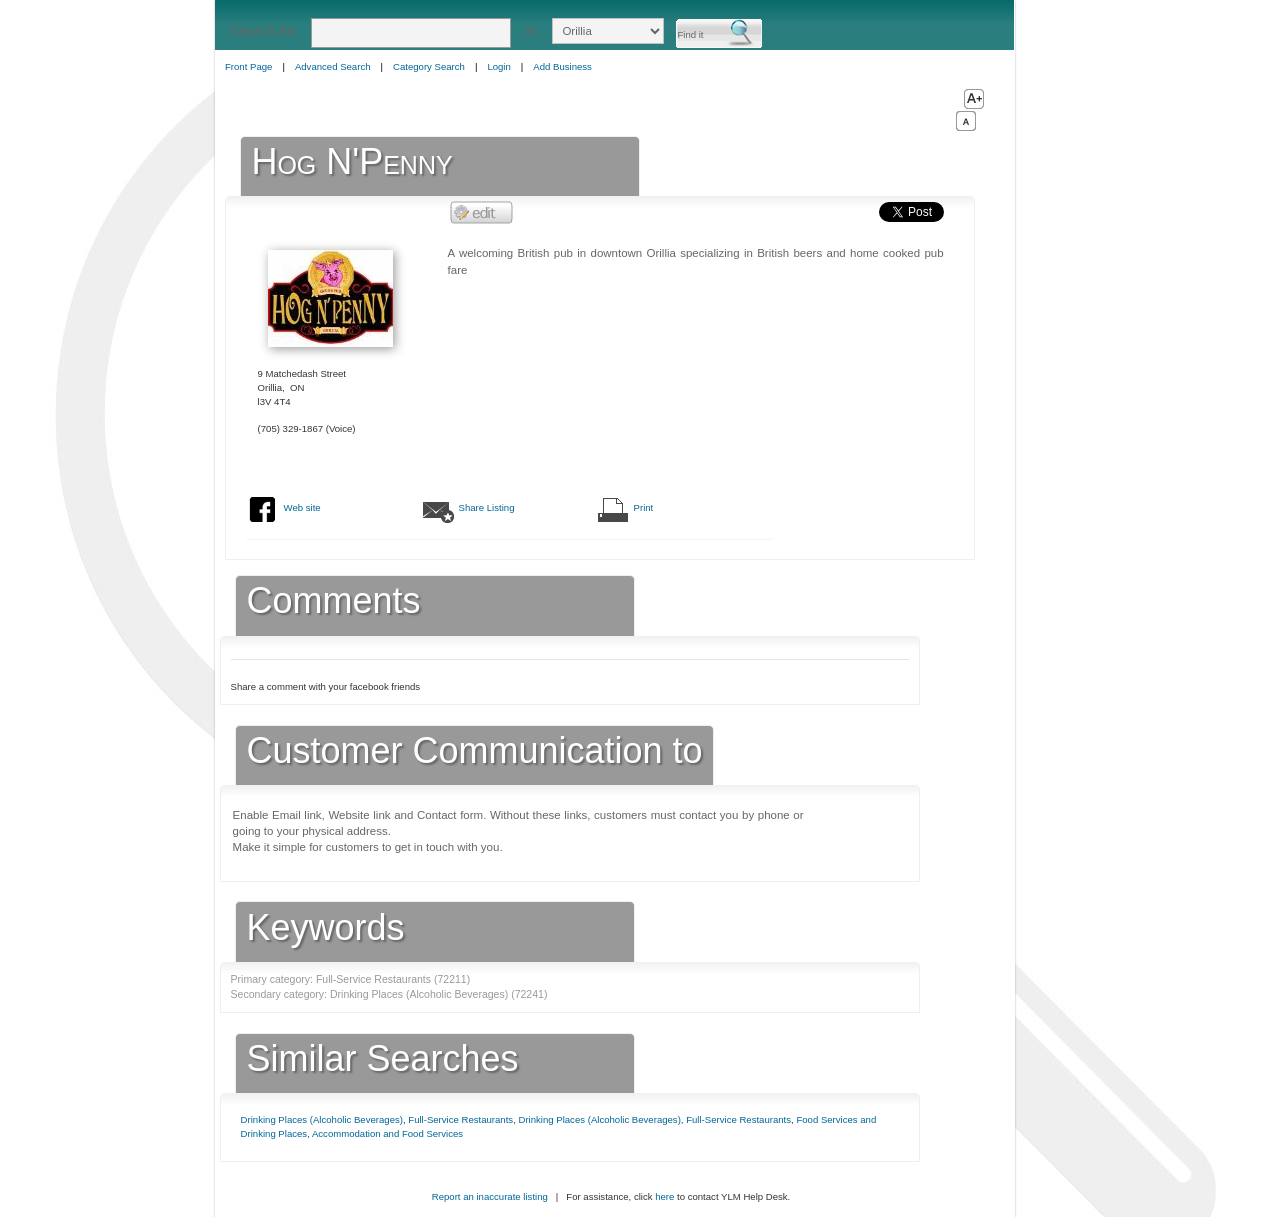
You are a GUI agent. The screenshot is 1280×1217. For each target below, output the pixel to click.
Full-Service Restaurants (460, 1119)
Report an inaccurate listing (490, 1196)
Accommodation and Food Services (387, 1133)
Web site (302, 507)
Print (644, 507)
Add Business (562, 66)
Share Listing (487, 507)
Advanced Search (333, 66)
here (664, 1196)
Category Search (429, 66)
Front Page (248, 66)
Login (498, 66)
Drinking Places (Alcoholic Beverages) (322, 1119)
